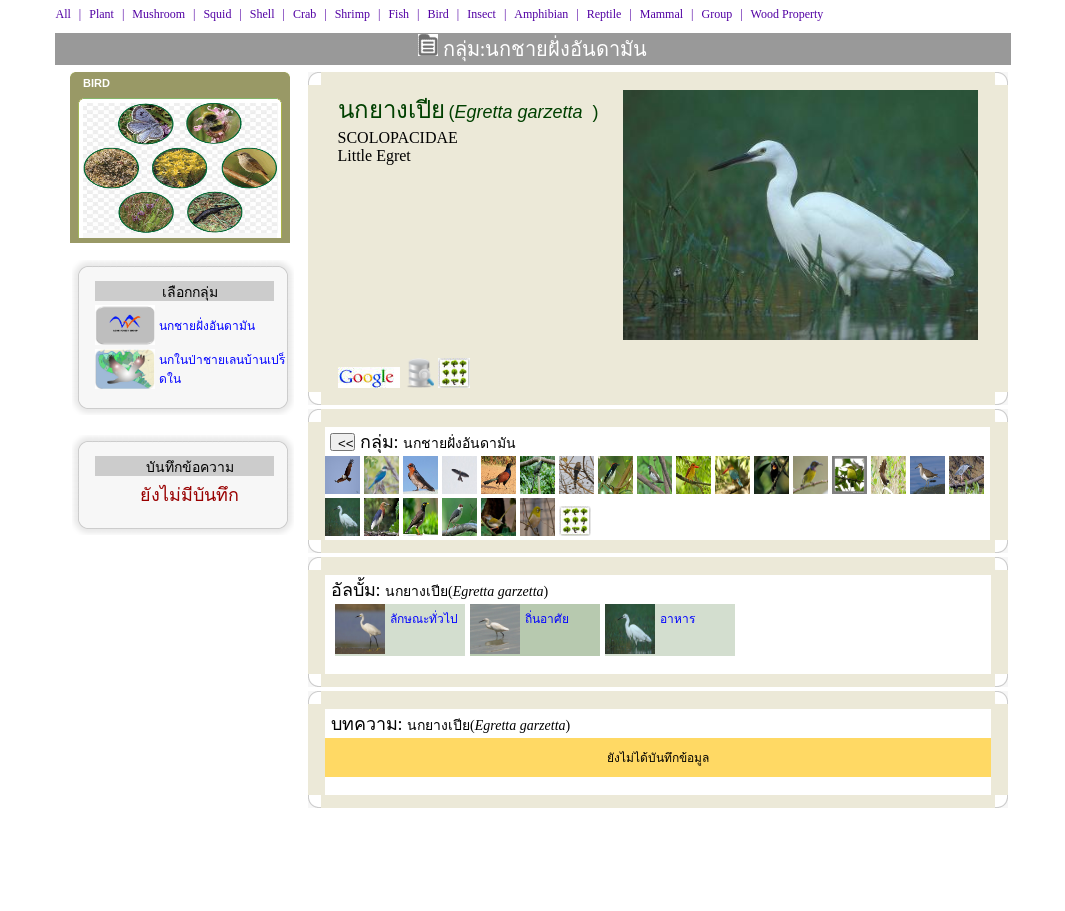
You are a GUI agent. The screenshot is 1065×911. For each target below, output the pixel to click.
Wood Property (787, 14)
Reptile (604, 14)
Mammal (661, 14)
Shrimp (352, 14)
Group (717, 14)
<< (346, 443)
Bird (437, 14)
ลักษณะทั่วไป (424, 619)
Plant (101, 14)
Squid (217, 14)
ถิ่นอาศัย (547, 619)
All (63, 14)
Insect (481, 14)
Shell (262, 14)
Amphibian (541, 14)
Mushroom (158, 14)
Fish (398, 14)
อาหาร (677, 619)
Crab (304, 14)
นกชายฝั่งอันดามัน (207, 326)
